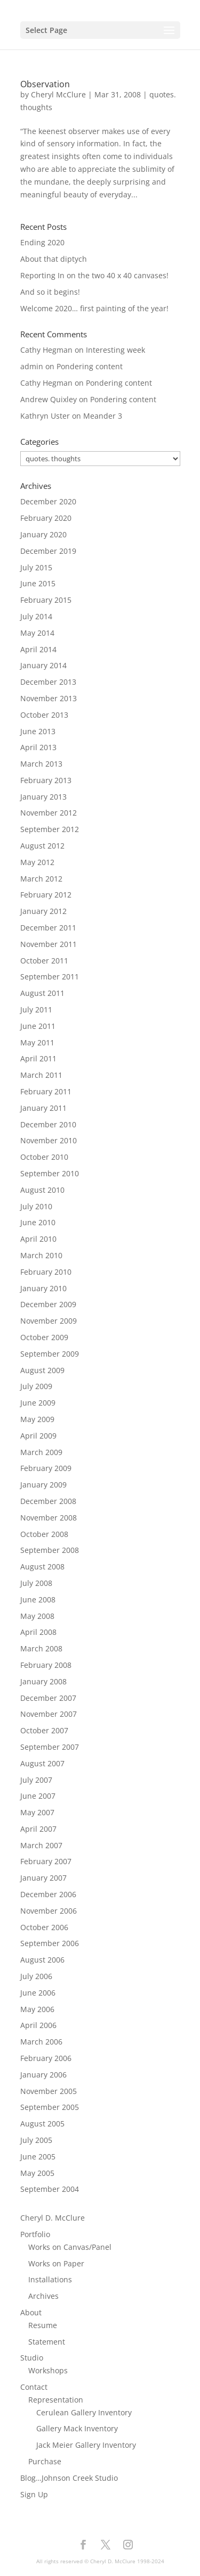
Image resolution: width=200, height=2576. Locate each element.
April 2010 (38, 1239)
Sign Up (34, 2494)
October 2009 (44, 1337)
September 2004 (49, 2189)
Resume (42, 2325)
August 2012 (42, 846)
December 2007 (48, 1698)
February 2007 (45, 1861)
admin (31, 366)
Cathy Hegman (46, 350)
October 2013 (44, 715)
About (31, 2312)
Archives (43, 2296)
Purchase (44, 2461)
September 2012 (49, 829)
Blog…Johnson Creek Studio (69, 2478)
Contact (33, 2387)
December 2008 (48, 1501)
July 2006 (36, 1976)
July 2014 (36, 616)
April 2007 (38, 1829)
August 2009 (42, 1370)
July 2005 (36, 2140)
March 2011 (41, 1075)
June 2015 (37, 583)
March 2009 (41, 1452)
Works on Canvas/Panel (69, 2247)
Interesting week (115, 350)
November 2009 (48, 1321)
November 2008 (48, 1518)
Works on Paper (56, 2263)
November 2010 (48, 1140)
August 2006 (42, 1960)
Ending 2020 (42, 242)
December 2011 (48, 928)
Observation (45, 84)
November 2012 (48, 813)
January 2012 (43, 911)
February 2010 (45, 1272)
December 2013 (48, 682)
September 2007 (49, 1747)
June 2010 (37, 1222)
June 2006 (37, 1993)
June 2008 (37, 1599)
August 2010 (42, 1190)
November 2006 (48, 1911)
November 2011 (48, 944)
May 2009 (37, 1419)
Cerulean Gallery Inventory (84, 2412)
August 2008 (42, 1566)
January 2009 (43, 1485)
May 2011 (37, 1042)
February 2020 (45, 518)
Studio (31, 2358)
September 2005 (49, 2107)
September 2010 (49, 1173)
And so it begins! (50, 292)
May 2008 (37, 1616)
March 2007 (41, 1845)
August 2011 (42, 993)
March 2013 (41, 764)
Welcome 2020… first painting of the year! (94, 308)
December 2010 (48, 1124)
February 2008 (45, 1665)
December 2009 (48, 1304)
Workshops (48, 2370)
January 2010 (43, 1288)
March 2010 (41, 1255)
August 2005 (42, 2123)
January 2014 (43, 665)
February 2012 (45, 895)
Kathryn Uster (45, 416)
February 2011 (45, 1091)
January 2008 (43, 1681)
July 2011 (36, 1009)
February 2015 (45, 600)
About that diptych (53, 259)
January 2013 (43, 797)
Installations (50, 2279)
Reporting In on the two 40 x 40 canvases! (94, 275)
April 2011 (38, 1058)
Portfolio (35, 2234)
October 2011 (44, 960)
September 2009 (49, 1354)
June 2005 (37, 2156)
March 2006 (41, 2042)
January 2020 (43, 534)
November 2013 (48, 698)
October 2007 (44, 1730)
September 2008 (49, 1550)
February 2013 (45, 780)
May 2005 (37, 2173)
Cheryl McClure (58, 94)
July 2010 (36, 1206)
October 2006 (44, 1927)
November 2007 (48, 1714)
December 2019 (48, 551)
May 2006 (37, 2009)
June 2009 (37, 1403)
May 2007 (37, 1812)
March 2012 (41, 879)
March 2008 (41, 1648)
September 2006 (49, 1943)
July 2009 (36, 1386)
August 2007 (42, 1763)
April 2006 (38, 2025)
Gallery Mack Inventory (77, 2428)
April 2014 (38, 649)
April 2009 (38, 1436)
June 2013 (37, 731)
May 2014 (37, 633)
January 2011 (43, 1108)
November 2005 (48, 2091)
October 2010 (44, 1157)
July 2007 (36, 1780)
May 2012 (37, 862)
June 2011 (37, 1026)
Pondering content (90, 366)
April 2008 (38, 1632)
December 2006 (48, 1894)
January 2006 (43, 2075)
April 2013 (38, 747)
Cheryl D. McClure (52, 2218)
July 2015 (36, 567)
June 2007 (37, 1796)
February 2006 (45, 2058)
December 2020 (48, 501)
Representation (55, 2400)
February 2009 (45, 1468)
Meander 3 (102, 416)
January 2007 (43, 1878)
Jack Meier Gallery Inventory (86, 2445)
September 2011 (49, 976)
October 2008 (44, 1534)
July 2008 (36, 1583)
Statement (46, 2342)
